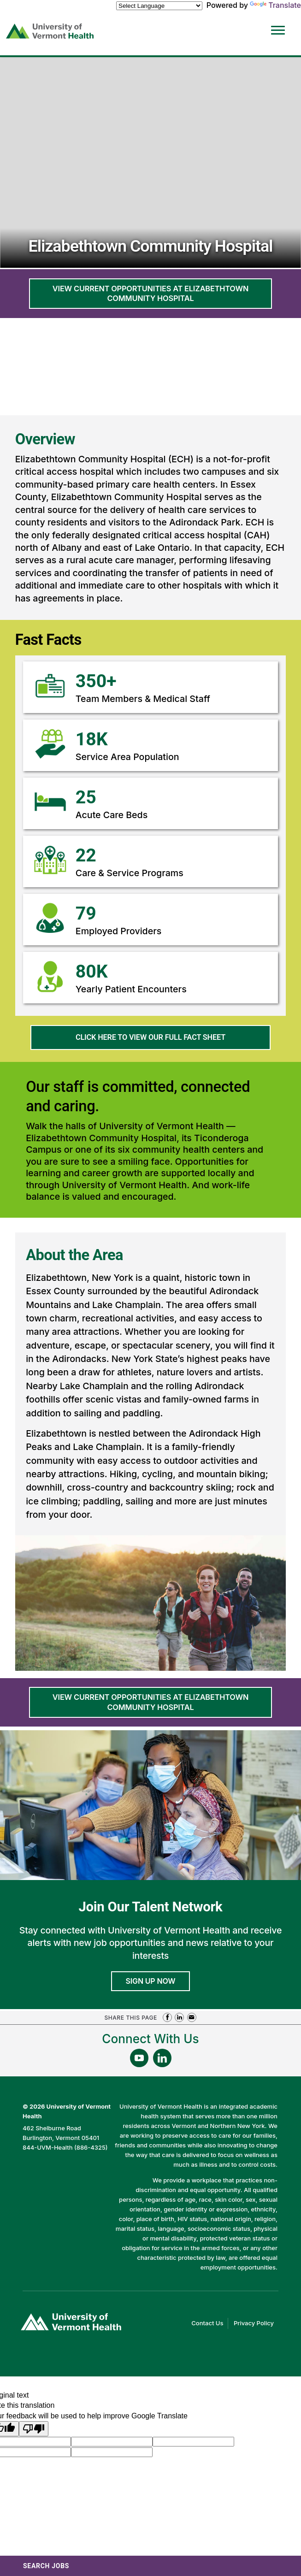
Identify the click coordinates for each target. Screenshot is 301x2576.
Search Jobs (46, 2566)
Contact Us (209, 2323)
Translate (275, 5)
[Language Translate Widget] (159, 5)
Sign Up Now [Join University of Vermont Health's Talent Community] (151, 1981)
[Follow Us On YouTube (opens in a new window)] (139, 2058)
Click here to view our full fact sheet (167, 1041)
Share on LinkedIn (179, 2017)
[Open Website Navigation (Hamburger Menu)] (278, 23)
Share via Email (191, 2017)
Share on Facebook (167, 2017)
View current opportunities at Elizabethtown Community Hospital (150, 293)
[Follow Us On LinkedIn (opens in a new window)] (162, 2058)
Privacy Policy (256, 2323)
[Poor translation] (33, 2428)
